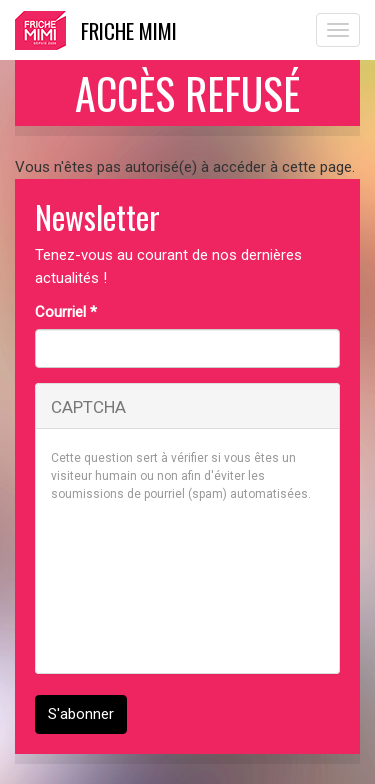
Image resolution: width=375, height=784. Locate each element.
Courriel (66, 312)
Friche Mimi (129, 30)
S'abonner (81, 714)
